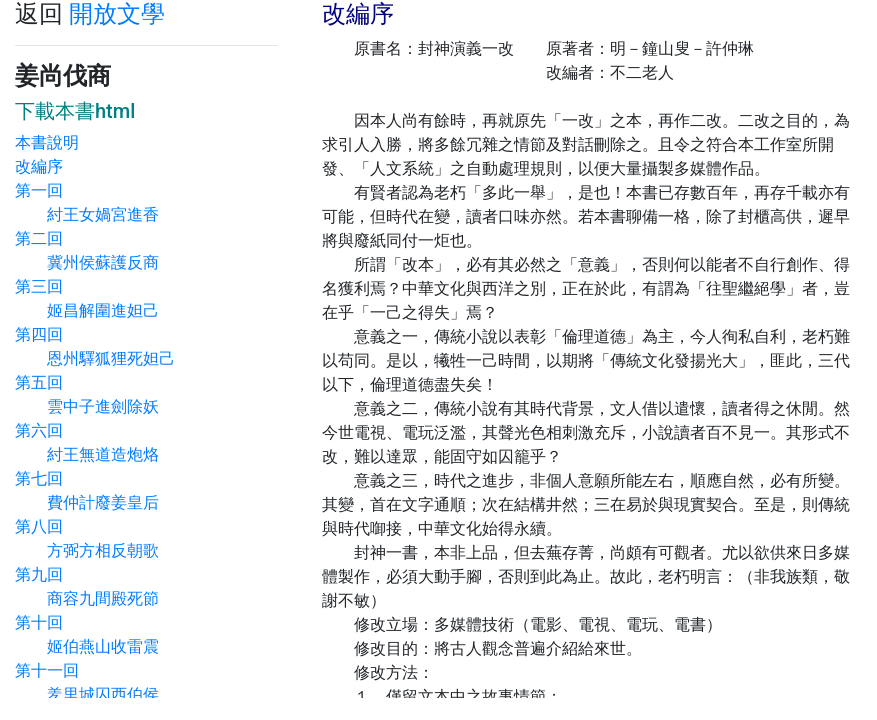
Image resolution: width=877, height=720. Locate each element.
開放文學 (117, 14)
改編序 (39, 166)
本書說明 (47, 142)
